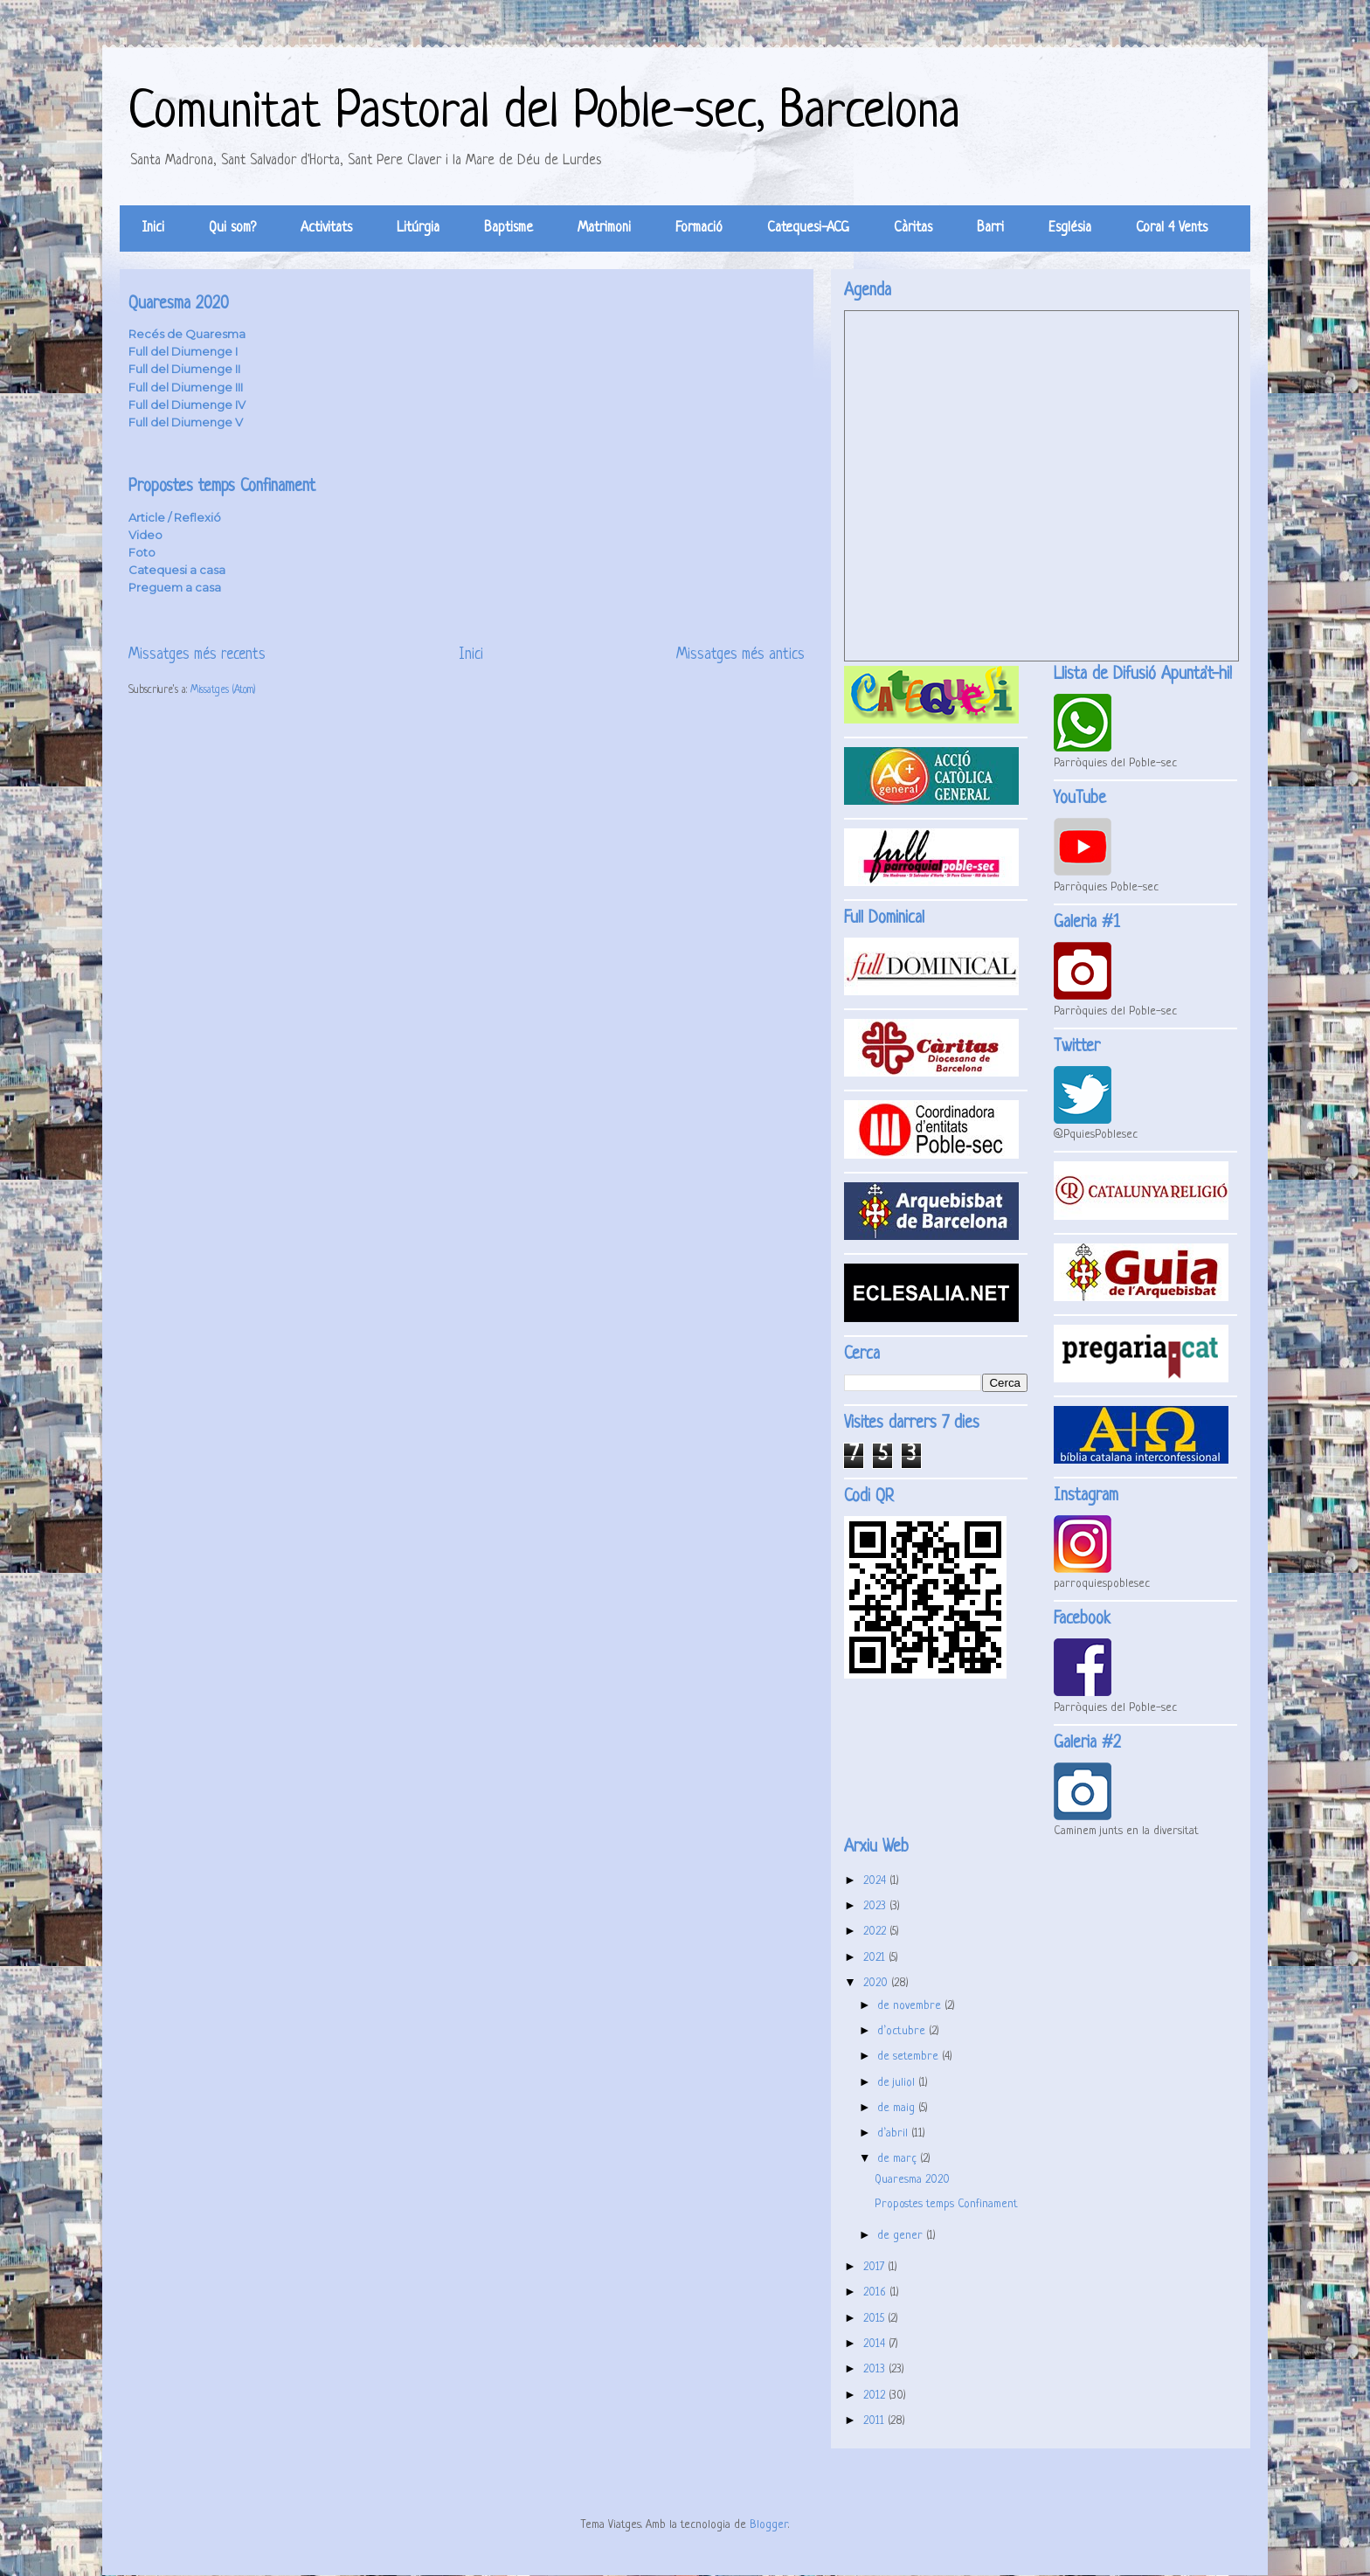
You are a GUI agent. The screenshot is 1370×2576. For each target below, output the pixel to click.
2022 (876, 1931)
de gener (901, 2235)
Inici (153, 228)
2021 (876, 1957)
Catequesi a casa (176, 570)
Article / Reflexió (174, 517)
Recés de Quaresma (187, 334)
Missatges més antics (740, 655)
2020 (877, 1983)
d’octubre (903, 2031)
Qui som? (232, 228)
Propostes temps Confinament (221, 487)
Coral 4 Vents (1171, 228)
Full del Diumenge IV (187, 405)
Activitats (326, 228)
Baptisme (508, 228)
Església (1069, 228)
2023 (876, 1906)
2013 (876, 2369)
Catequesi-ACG (808, 228)
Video (145, 535)
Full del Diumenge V (185, 422)
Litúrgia (418, 228)
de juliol (897, 2082)
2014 (876, 2344)
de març (898, 2158)
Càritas (913, 228)
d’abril (894, 2133)
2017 (875, 2267)
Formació (699, 228)
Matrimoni (604, 228)
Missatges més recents (197, 655)
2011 (875, 2420)
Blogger (769, 2524)
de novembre (910, 2005)
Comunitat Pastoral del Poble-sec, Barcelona (544, 113)
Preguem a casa (174, 587)
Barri (990, 228)
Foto (142, 552)
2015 (875, 2318)
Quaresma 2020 (178, 304)
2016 (876, 2292)
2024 (876, 1880)
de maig (897, 2108)
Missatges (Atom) (222, 690)
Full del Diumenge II (184, 369)
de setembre (909, 2056)
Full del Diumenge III (185, 387)
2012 (876, 2395)
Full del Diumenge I (183, 351)
